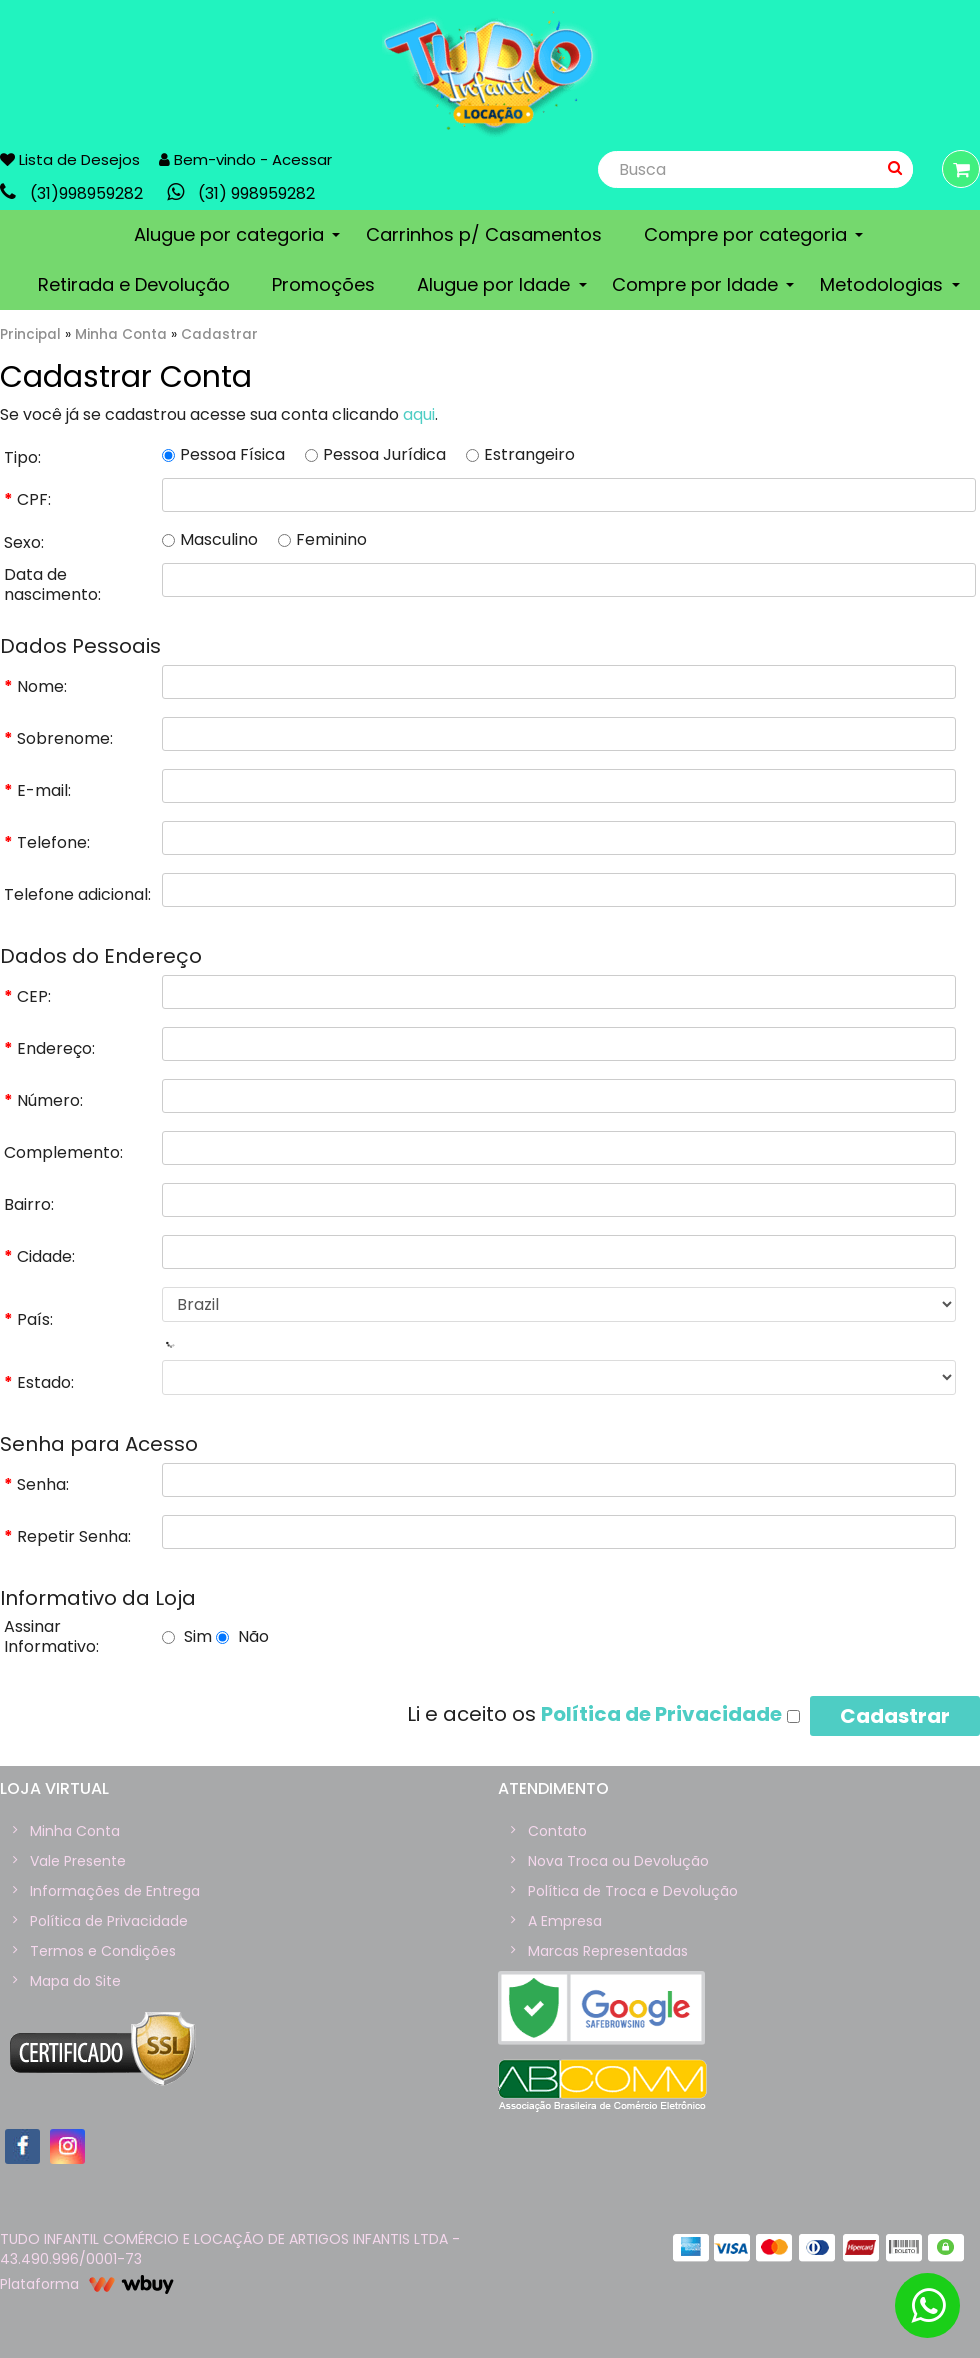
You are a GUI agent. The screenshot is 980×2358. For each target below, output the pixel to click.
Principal (30, 334)
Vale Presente (78, 1861)
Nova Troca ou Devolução (618, 1861)
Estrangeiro (520, 455)
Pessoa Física (223, 455)
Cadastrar (219, 334)
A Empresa (565, 1921)
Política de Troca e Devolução (633, 1891)
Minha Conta (121, 334)
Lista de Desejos (70, 159)
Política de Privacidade (109, 1921)
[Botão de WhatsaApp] (927, 2305)
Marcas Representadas (608, 1951)
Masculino (210, 540)
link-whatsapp (246, 192)
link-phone (76, 192)
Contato (557, 1831)
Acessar (302, 159)
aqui (419, 414)
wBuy (131, 2284)
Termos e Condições (103, 1951)
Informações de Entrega (115, 1891)
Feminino (322, 540)
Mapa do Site (75, 1981)
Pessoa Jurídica (375, 455)
